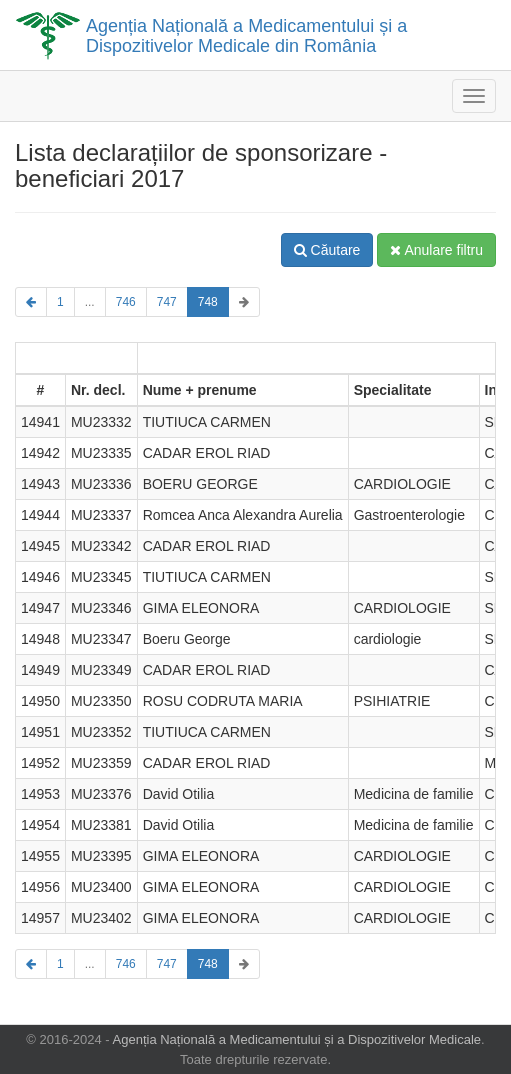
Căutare (327, 250)
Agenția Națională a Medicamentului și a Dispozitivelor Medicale (297, 1039)
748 (208, 302)
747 (167, 302)
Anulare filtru (436, 250)
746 (126, 302)
